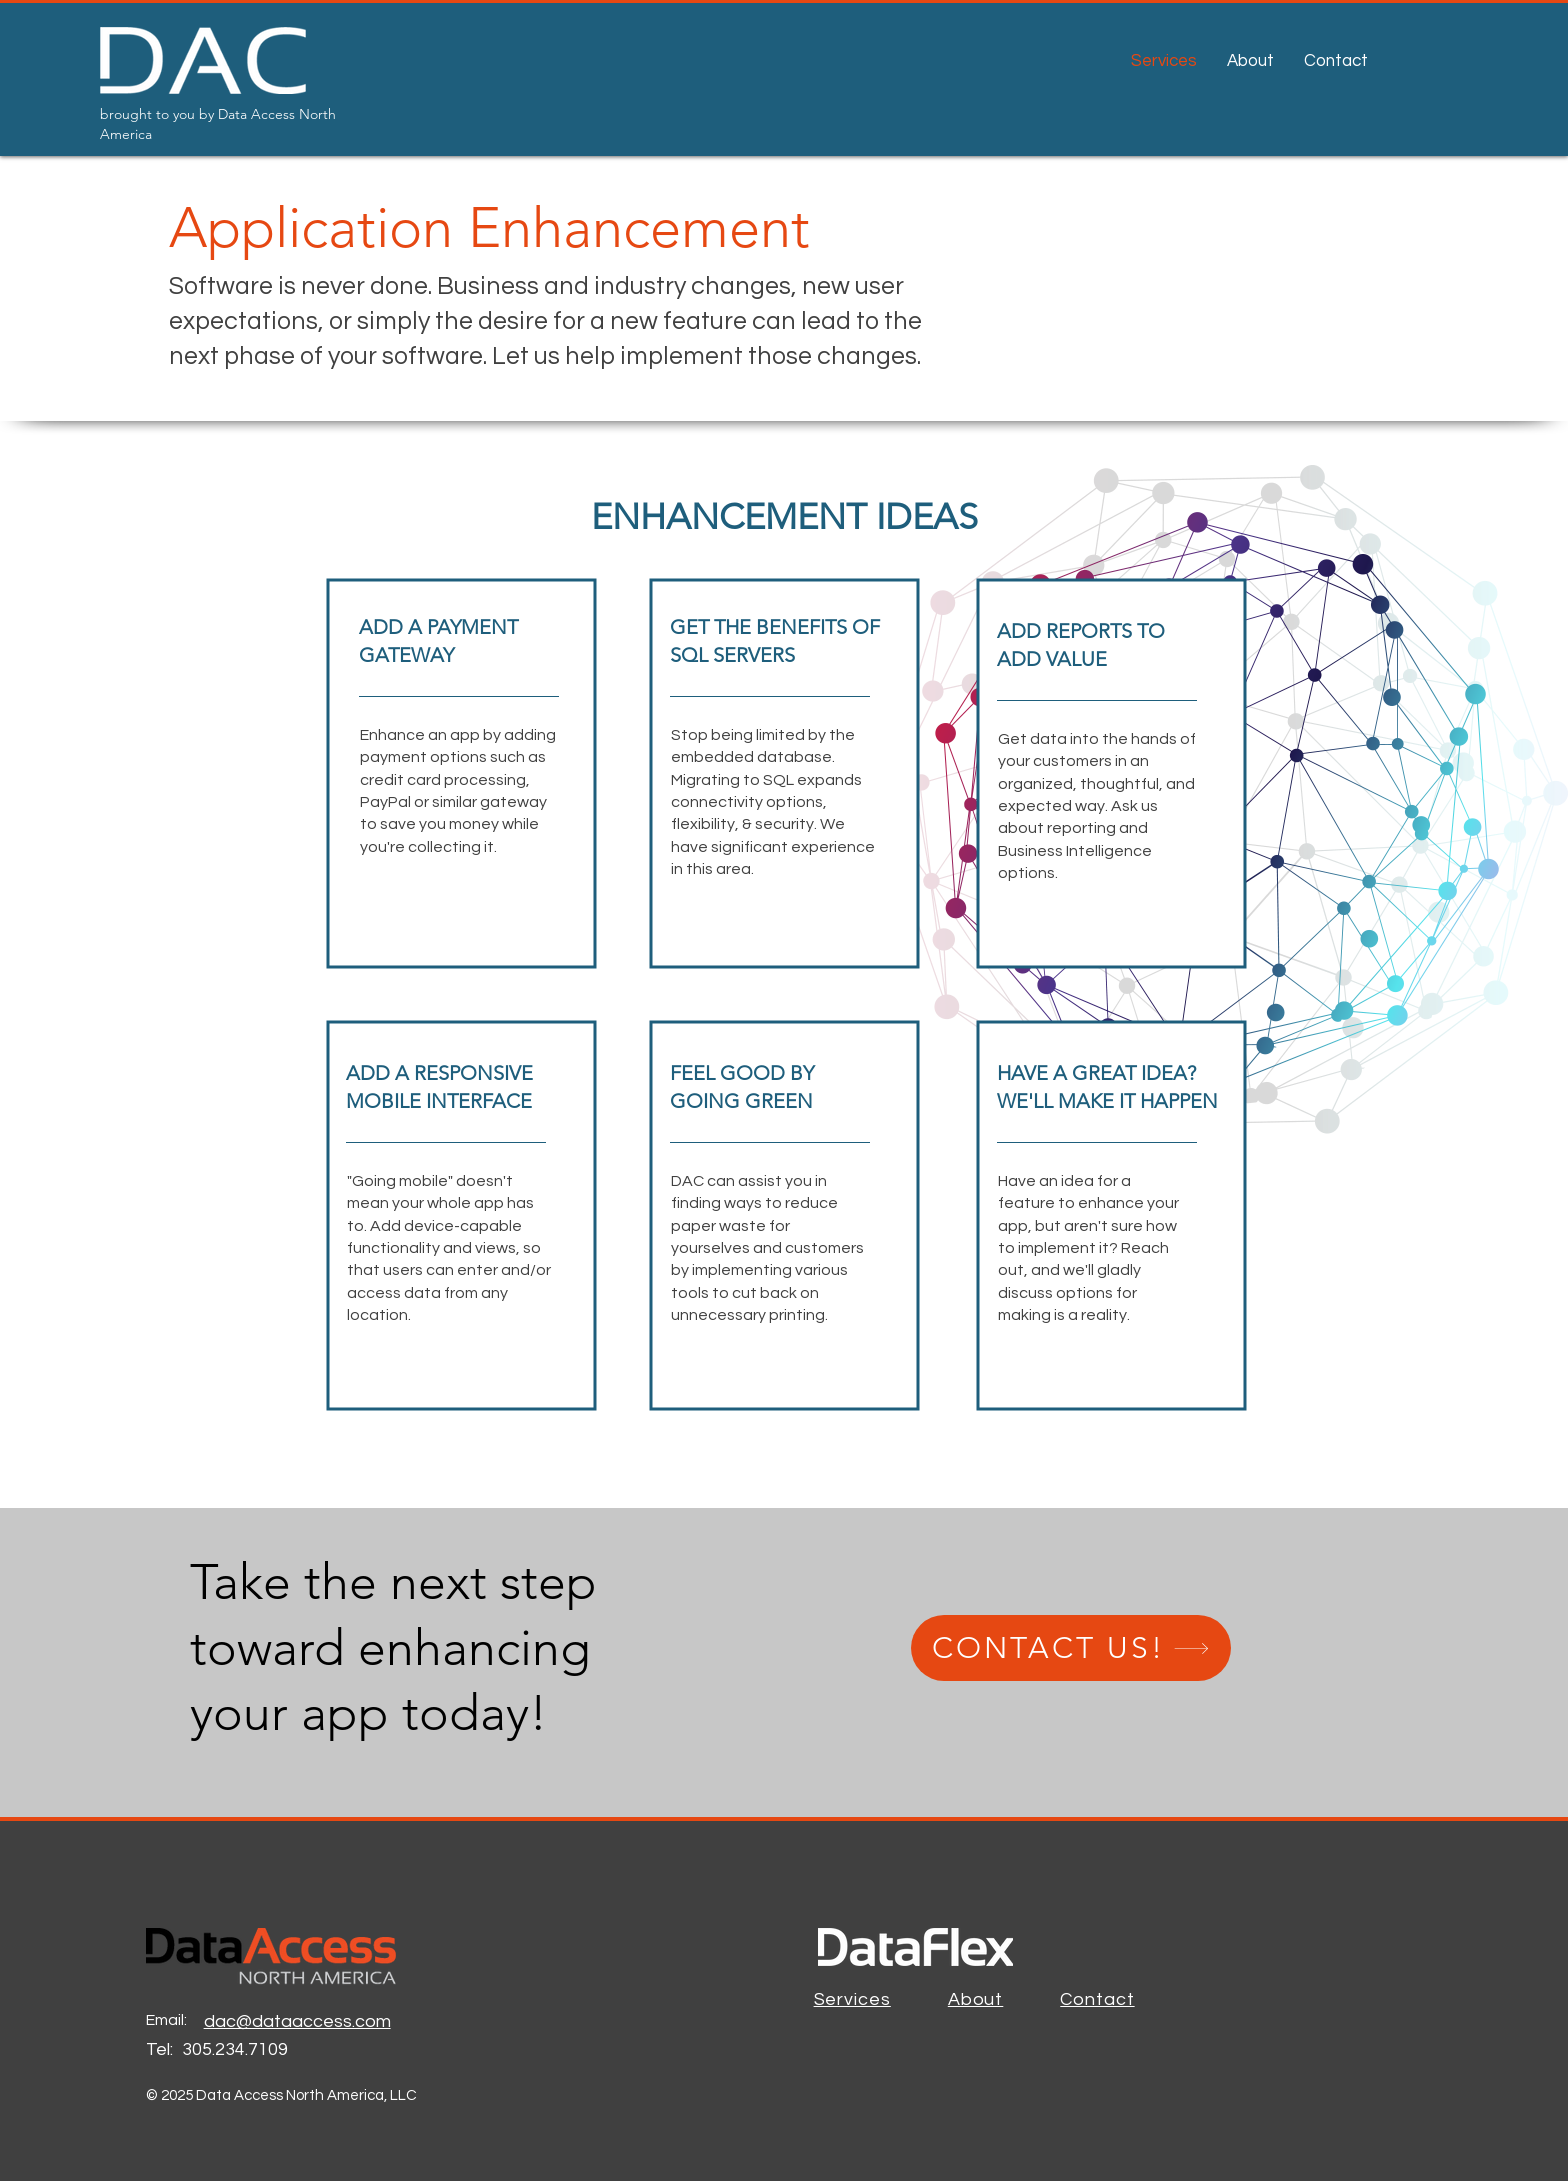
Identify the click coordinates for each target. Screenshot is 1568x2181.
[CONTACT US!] (1071, 1648)
